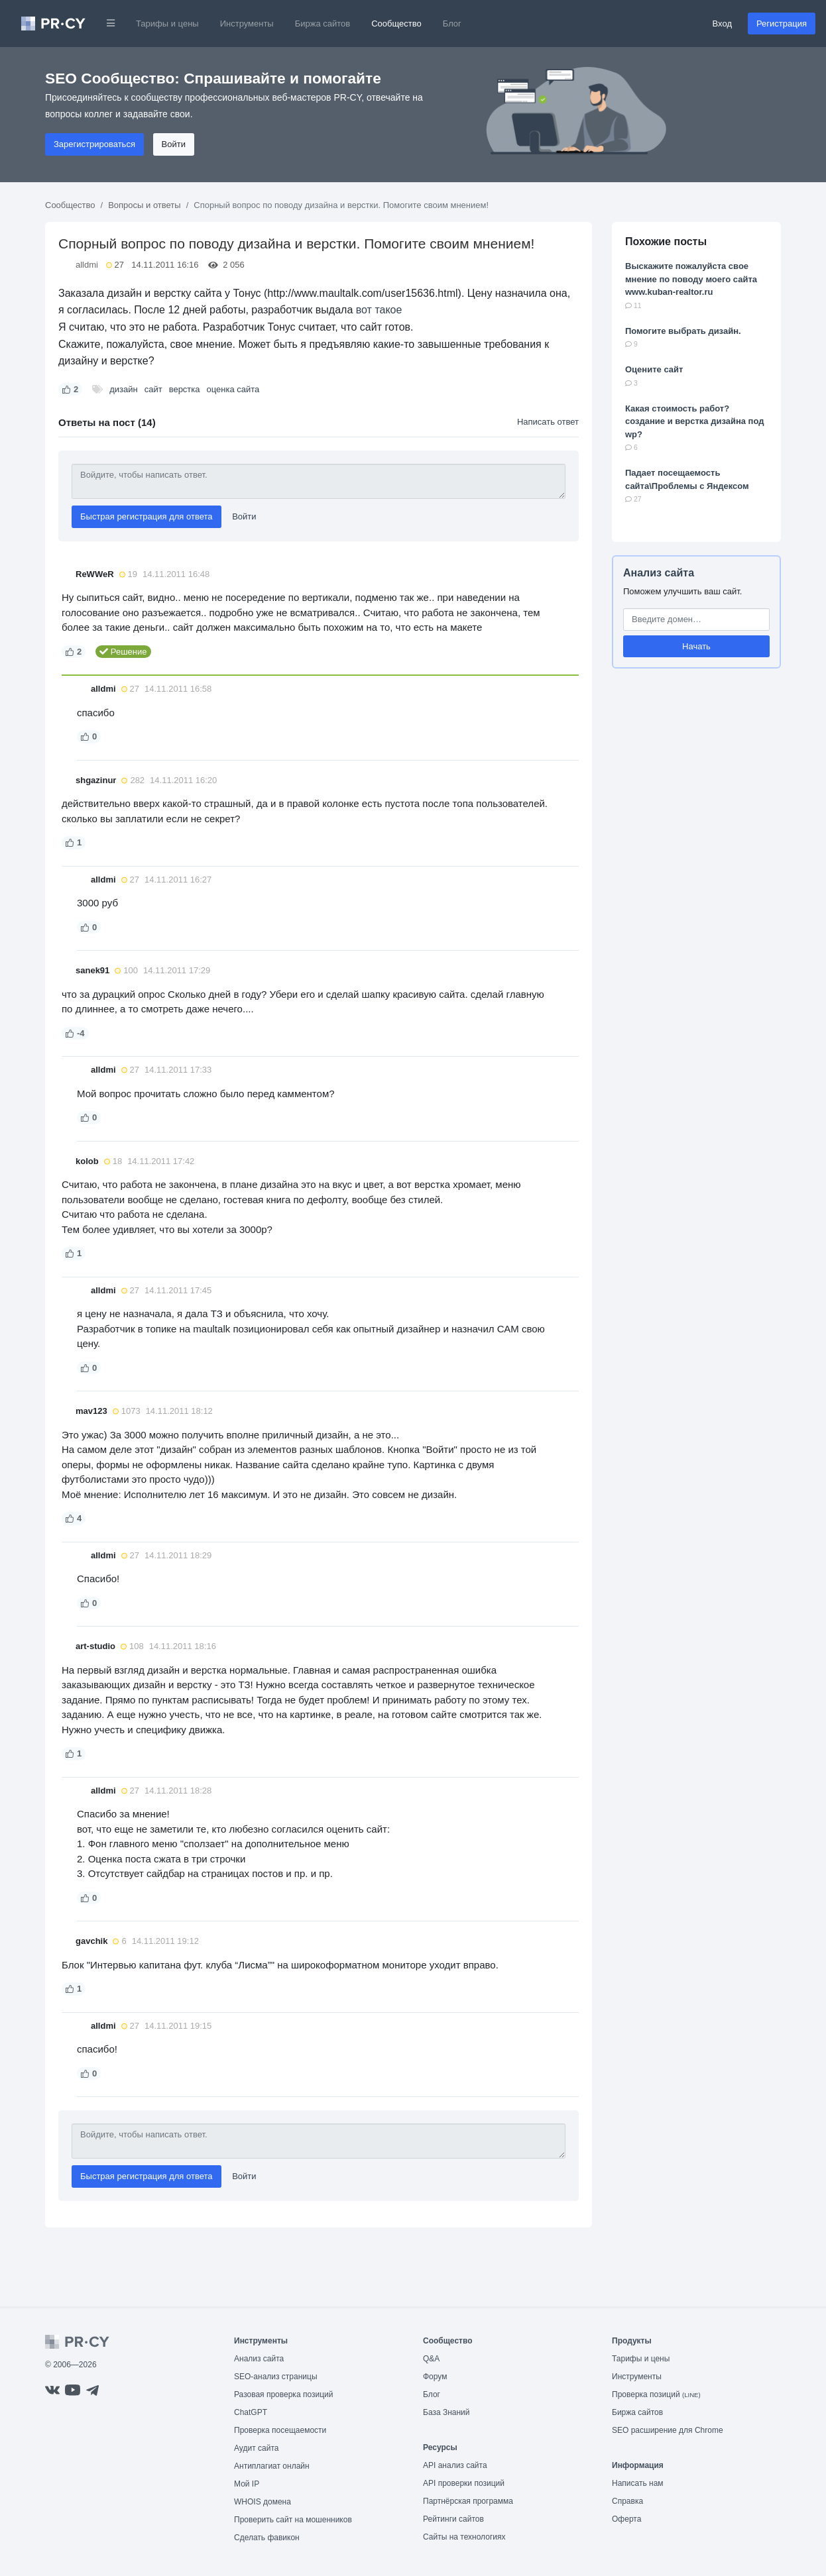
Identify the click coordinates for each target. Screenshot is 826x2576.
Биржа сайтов (323, 23)
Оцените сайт (654, 369)
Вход (722, 23)
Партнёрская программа (468, 2501)
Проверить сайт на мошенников (293, 2519)
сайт (153, 389)
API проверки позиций (463, 2483)
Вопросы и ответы (144, 205)
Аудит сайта (256, 2448)
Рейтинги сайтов (453, 2519)
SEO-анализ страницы (276, 2376)
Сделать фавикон (267, 2537)
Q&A (431, 2358)
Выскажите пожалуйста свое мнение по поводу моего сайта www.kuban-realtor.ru (691, 279)
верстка (184, 389)
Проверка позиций (656, 2394)
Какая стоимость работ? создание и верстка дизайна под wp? (694, 421)
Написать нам (638, 2483)
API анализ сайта (455, 2465)
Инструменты (247, 23)
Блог (452, 23)
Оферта (626, 2519)
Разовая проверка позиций (283, 2394)
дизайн (123, 389)
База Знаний (446, 2412)
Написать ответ (548, 422)
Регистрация (781, 23)
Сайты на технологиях (464, 2537)
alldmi (87, 265)
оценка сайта (233, 389)
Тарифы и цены (167, 23)
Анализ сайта (658, 572)
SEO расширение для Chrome (667, 2430)
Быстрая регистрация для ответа (146, 516)
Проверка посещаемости (280, 2430)
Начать (696, 646)
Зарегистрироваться (94, 144)
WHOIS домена (262, 2501)
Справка (627, 2501)
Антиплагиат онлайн (272, 2466)
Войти (174, 144)
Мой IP (246, 2484)
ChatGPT (250, 2412)
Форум (435, 2376)
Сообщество (396, 23)
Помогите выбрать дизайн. (683, 331)
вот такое (379, 309)
